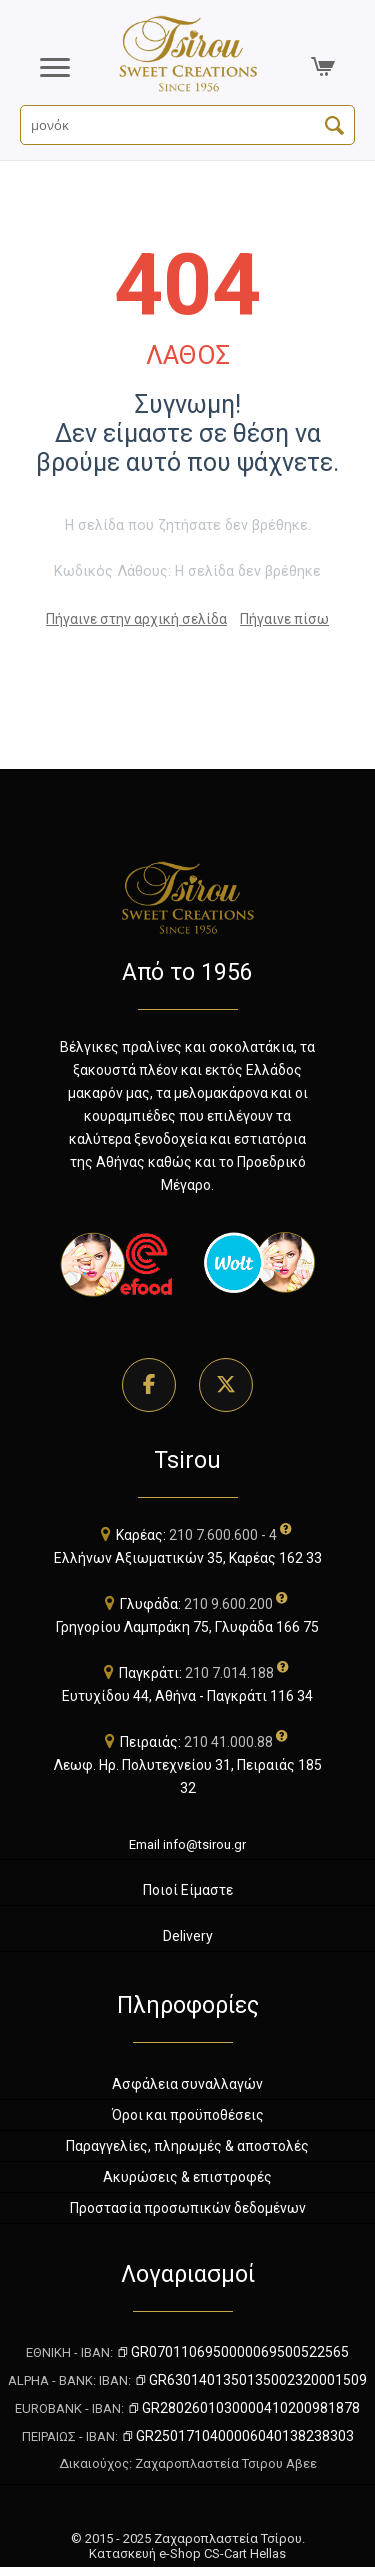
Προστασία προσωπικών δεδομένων (188, 2208)
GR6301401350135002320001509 (250, 2380)
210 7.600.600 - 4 (223, 1535)
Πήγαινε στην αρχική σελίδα (136, 619)
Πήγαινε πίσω (284, 619)
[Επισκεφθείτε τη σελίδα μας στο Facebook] (149, 1385)
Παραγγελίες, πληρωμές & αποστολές (187, 2146)
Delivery (188, 1936)
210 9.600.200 (228, 1604)
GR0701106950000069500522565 (232, 2352)
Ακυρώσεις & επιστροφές (187, 2177)
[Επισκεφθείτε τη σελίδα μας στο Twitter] (226, 1385)
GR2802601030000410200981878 (243, 2408)
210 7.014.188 (229, 1673)
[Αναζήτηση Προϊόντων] (187, 125)
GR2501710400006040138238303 (237, 2436)
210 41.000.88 (228, 1742)
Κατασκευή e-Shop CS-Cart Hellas (187, 2553)
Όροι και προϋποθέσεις (188, 2115)
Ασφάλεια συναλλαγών (187, 2084)
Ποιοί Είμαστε (188, 1890)
